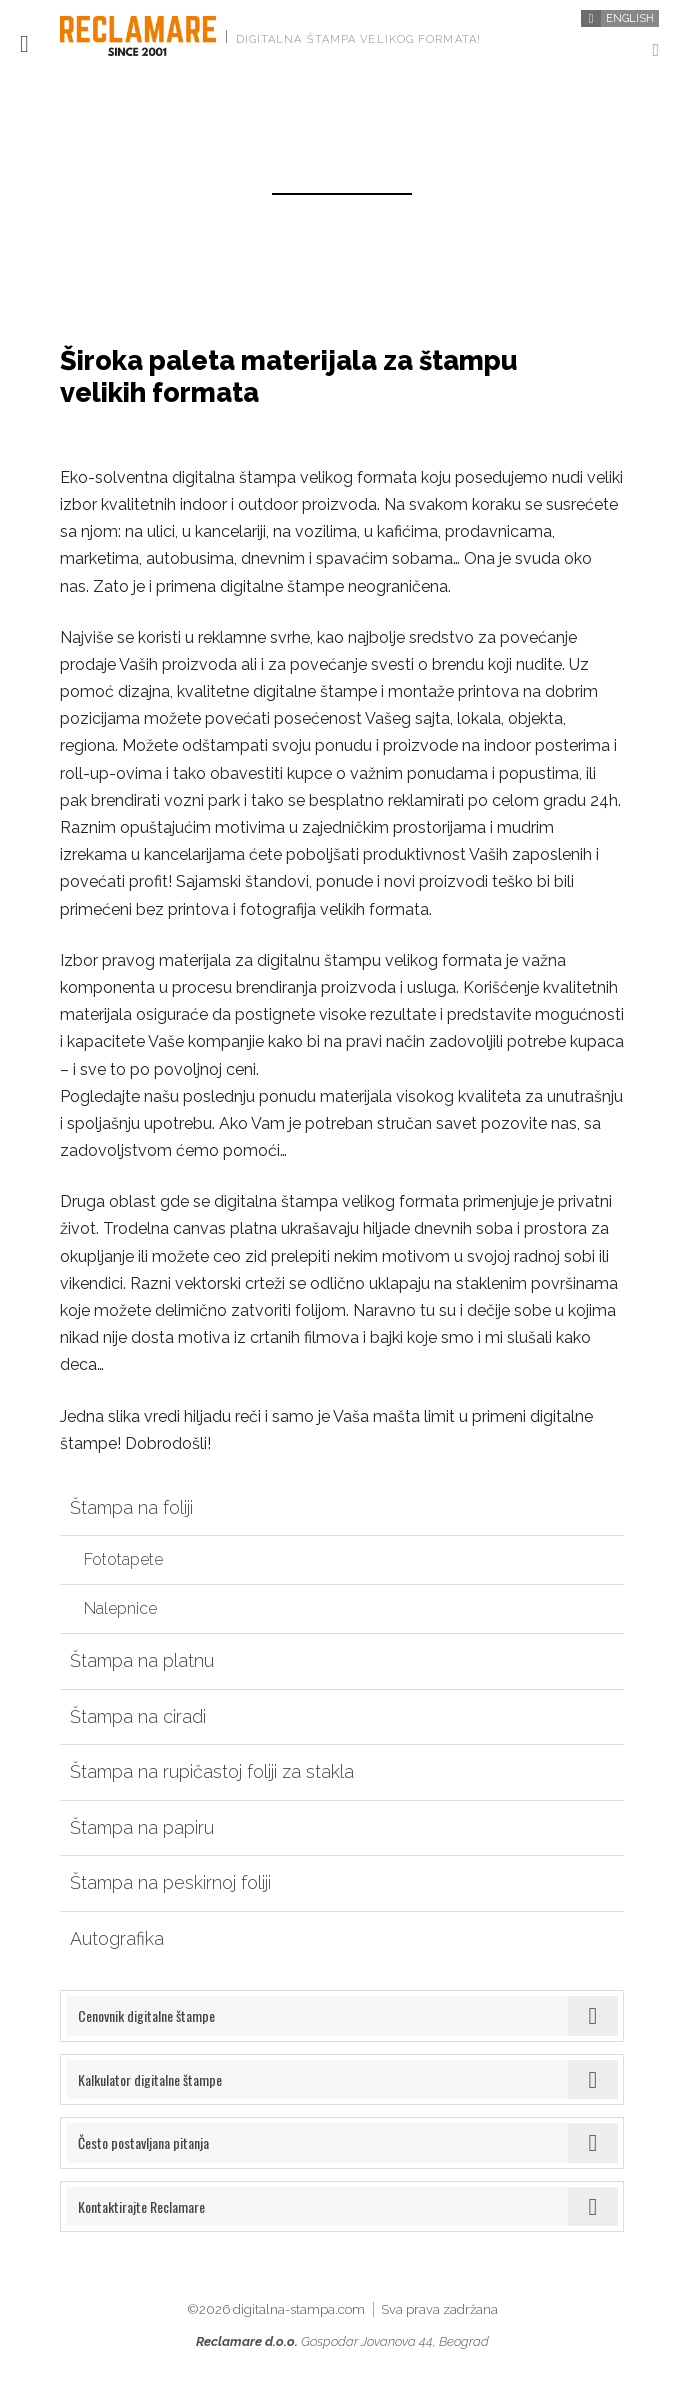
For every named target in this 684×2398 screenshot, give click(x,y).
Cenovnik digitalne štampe (146, 2015)
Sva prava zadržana (439, 2309)
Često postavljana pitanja (143, 2142)
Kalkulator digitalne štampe (150, 2079)
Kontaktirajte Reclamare (141, 2206)
